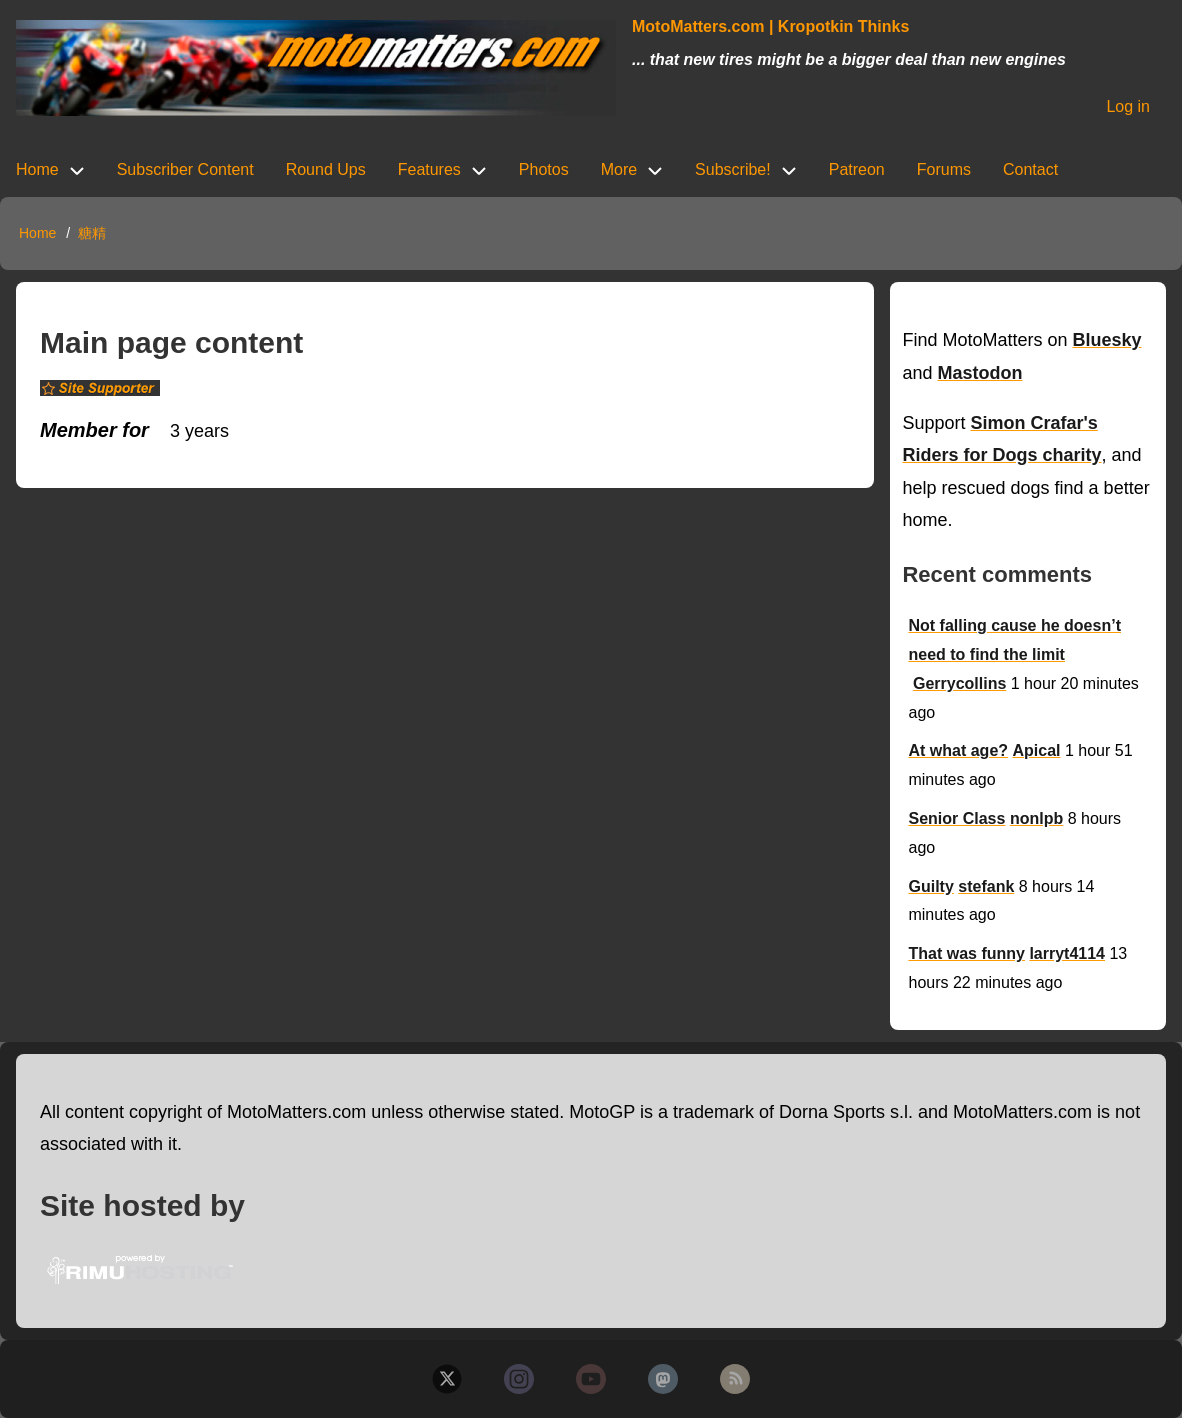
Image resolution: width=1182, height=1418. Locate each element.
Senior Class (956, 818)
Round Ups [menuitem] (326, 169)
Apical (1037, 750)
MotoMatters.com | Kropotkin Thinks (770, 26)
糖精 (92, 233)
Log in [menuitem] (1128, 106)
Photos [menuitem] (544, 169)
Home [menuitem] (37, 169)
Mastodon (980, 373)
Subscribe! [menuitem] (733, 169)
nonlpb (1036, 818)
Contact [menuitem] (1030, 169)
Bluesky (1107, 340)
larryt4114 (1067, 953)
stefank (986, 886)
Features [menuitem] (429, 169)
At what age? (958, 750)
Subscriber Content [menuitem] (185, 169)
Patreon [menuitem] (857, 169)
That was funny (966, 953)
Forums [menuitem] (944, 169)
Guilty (930, 886)
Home (37, 233)
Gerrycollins (959, 683)
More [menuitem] (619, 169)
